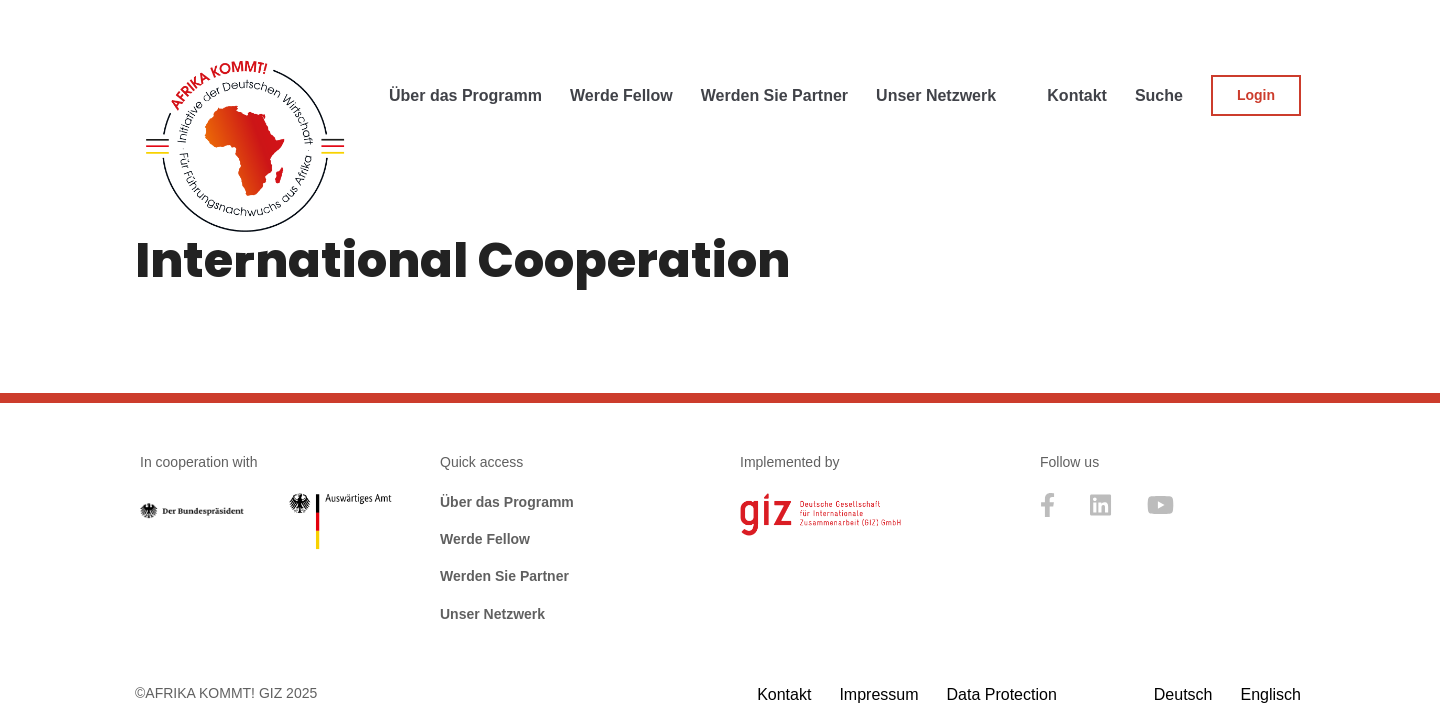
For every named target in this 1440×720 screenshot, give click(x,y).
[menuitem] (1183, 694)
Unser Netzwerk (492, 614)
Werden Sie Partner (504, 576)
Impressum (878, 694)
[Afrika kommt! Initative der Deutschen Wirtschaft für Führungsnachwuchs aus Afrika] (245, 143)
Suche (1159, 95)
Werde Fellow (485, 539)
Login (1256, 95)
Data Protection (1002, 694)
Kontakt (1077, 95)
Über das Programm (507, 502)
